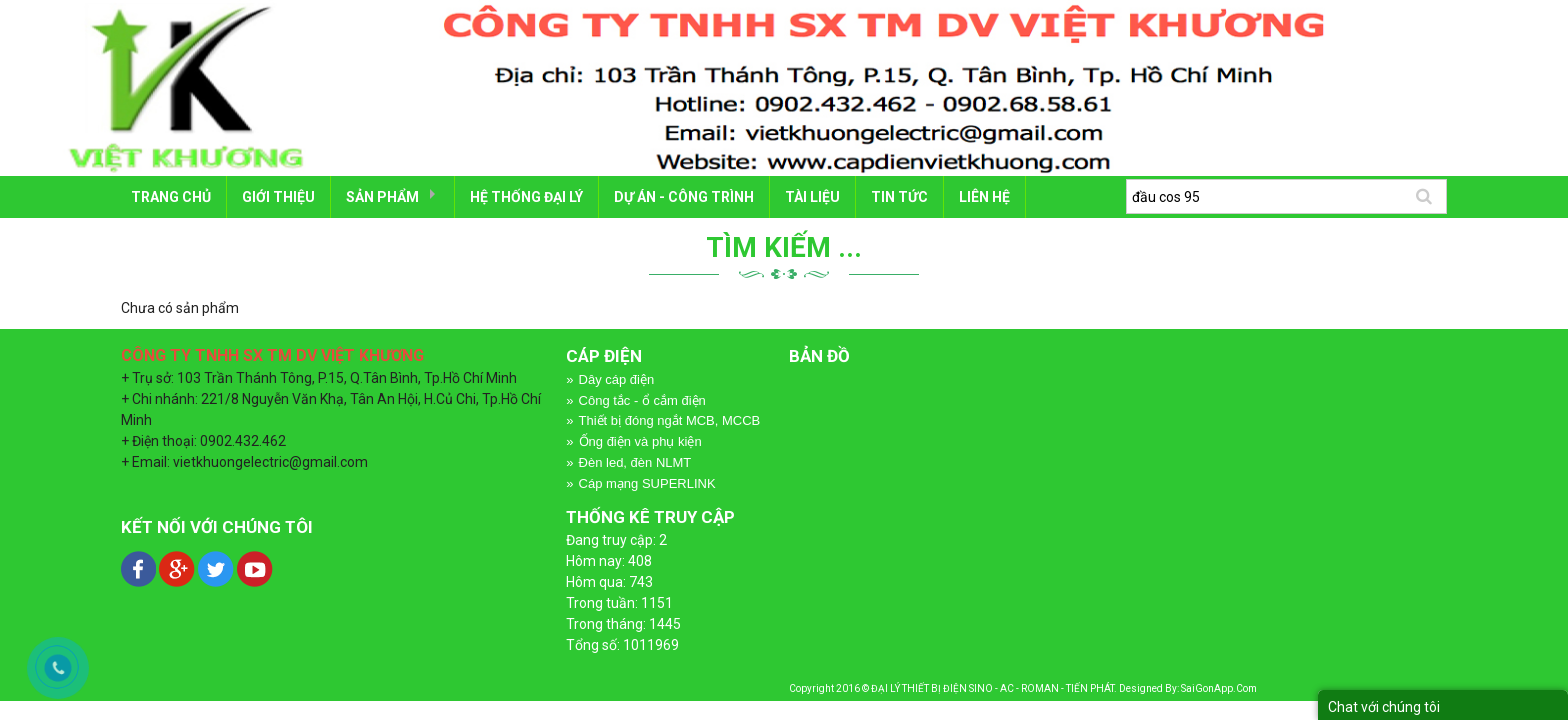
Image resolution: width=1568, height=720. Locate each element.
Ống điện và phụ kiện (640, 441)
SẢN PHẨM (382, 197)
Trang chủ (171, 197)
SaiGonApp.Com (1219, 688)
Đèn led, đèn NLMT (635, 462)
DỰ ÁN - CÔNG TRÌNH (684, 197)
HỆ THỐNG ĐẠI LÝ (526, 197)
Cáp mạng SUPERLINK (647, 483)
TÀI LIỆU (812, 197)
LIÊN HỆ (984, 197)
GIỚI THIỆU (278, 197)
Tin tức (899, 197)
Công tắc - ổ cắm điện (642, 400)
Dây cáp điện (617, 379)
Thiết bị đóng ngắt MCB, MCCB (670, 420)
